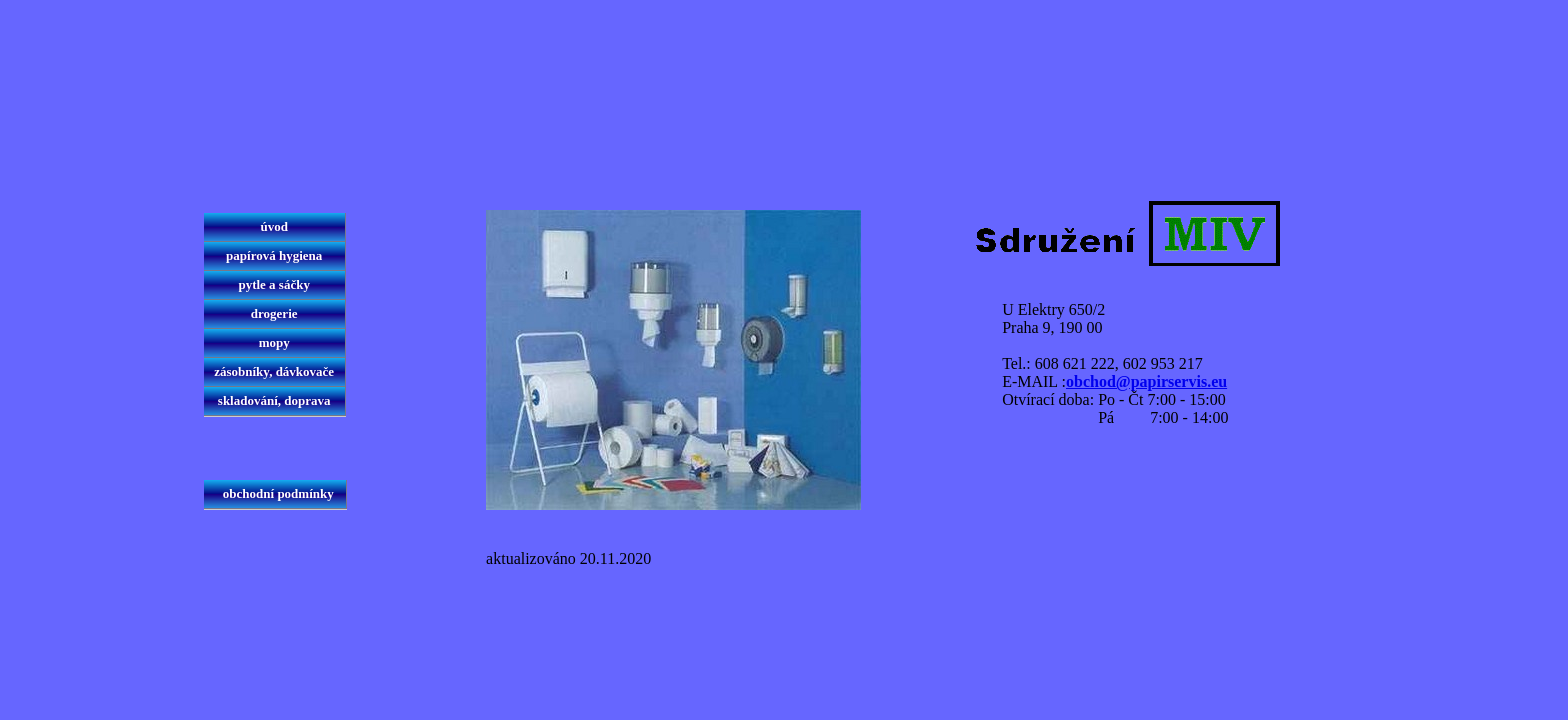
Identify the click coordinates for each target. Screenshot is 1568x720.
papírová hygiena (274, 255)
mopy (274, 342)
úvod (273, 226)
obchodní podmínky (275, 493)
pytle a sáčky (274, 284)
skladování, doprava (274, 400)
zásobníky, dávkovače (274, 371)
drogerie (274, 313)
